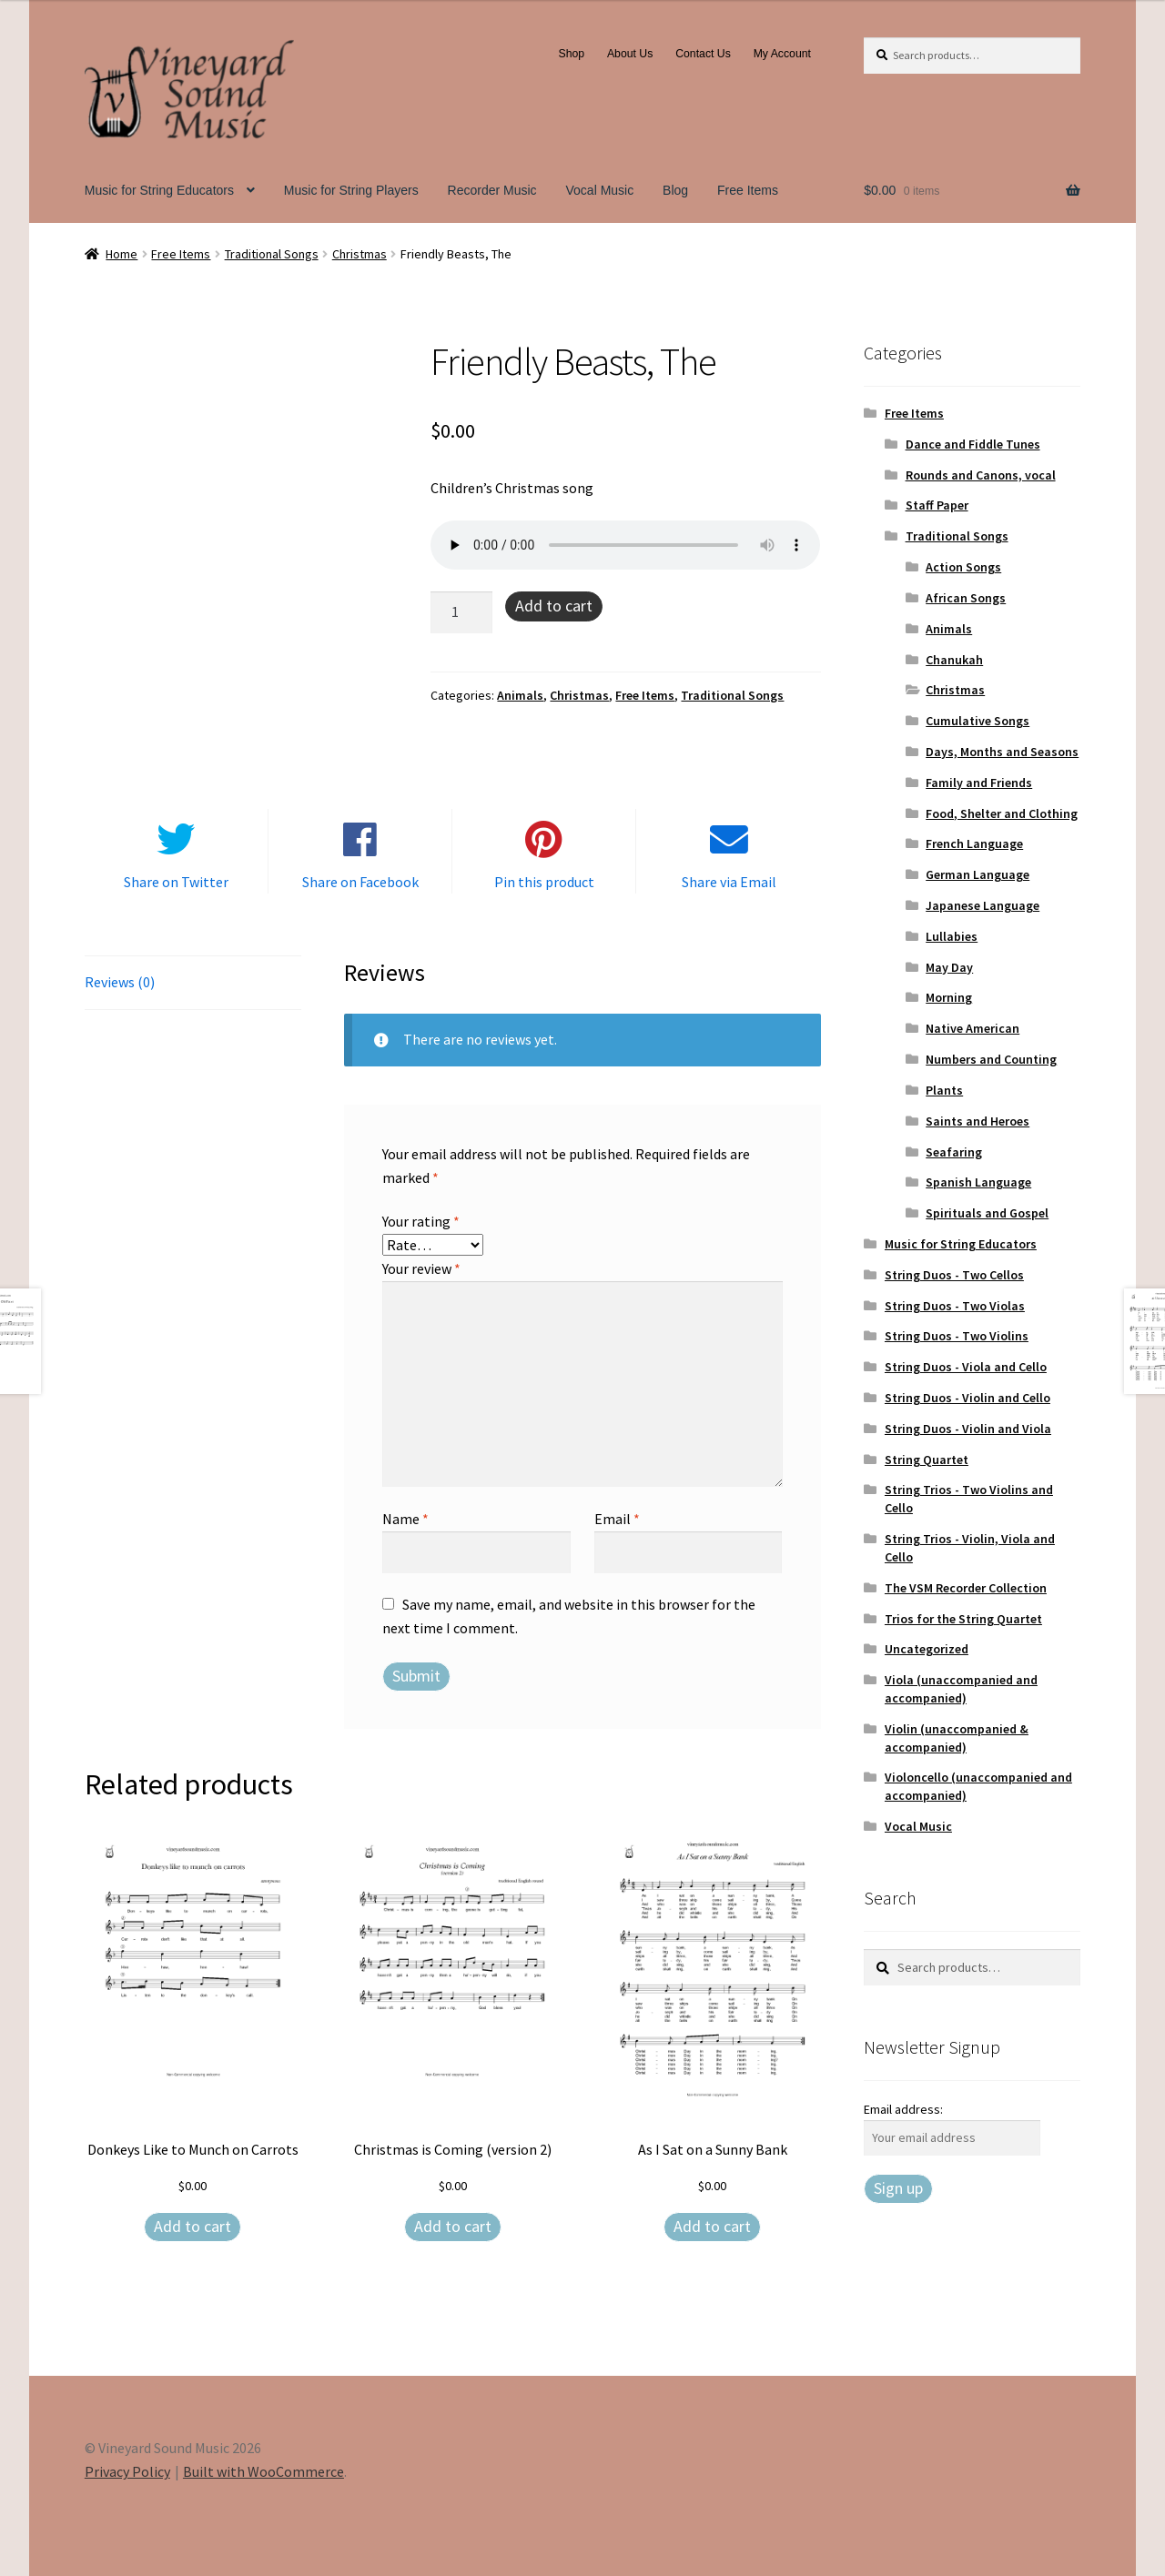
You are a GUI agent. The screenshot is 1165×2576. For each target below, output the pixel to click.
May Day (949, 967)
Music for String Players (351, 190)
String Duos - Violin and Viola (968, 1428)
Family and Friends (979, 782)
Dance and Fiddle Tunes (973, 444)
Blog (675, 190)
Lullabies (952, 936)
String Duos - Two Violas (955, 1306)
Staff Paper (937, 505)
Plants (944, 1090)
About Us (630, 53)
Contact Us (703, 53)
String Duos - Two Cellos (954, 1275)
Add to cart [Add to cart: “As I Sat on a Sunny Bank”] (712, 2226)
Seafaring (954, 1152)
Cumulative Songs (977, 720)
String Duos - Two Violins (956, 1336)
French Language (974, 843)
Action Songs (963, 567)
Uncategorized (926, 1649)
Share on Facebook (360, 882)
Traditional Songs (272, 254)
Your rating (421, 1221)
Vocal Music (600, 190)
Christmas (359, 254)
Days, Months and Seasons (1002, 751)
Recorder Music (492, 190)
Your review (421, 1268)
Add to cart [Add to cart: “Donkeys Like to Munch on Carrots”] (192, 2226)
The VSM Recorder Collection (966, 1588)
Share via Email (729, 882)
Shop (572, 53)
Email (617, 1519)
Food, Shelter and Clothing (1002, 813)
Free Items (747, 190)
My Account (782, 53)
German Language (977, 874)
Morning (949, 997)
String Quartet (926, 1459)
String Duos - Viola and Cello (966, 1367)
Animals (520, 695)
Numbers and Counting (991, 1059)
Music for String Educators (159, 190)
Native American (972, 1028)
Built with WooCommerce (263, 2471)
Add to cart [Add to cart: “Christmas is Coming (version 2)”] (452, 2226)
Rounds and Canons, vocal (981, 475)
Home (121, 254)
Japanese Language (982, 905)
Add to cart (554, 605)
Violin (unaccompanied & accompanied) (956, 1738)
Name (405, 1519)
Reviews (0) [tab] (120, 982)
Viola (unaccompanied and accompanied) (961, 1689)
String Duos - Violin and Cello (967, 1397)
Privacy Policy (127, 2471)
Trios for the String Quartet (963, 1619)
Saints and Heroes (977, 1121)
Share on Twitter (176, 882)
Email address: (903, 2109)
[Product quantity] (461, 612)
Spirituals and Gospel (987, 1213)
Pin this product (544, 882)
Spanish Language (978, 1182)
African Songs (966, 598)
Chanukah (954, 660)
